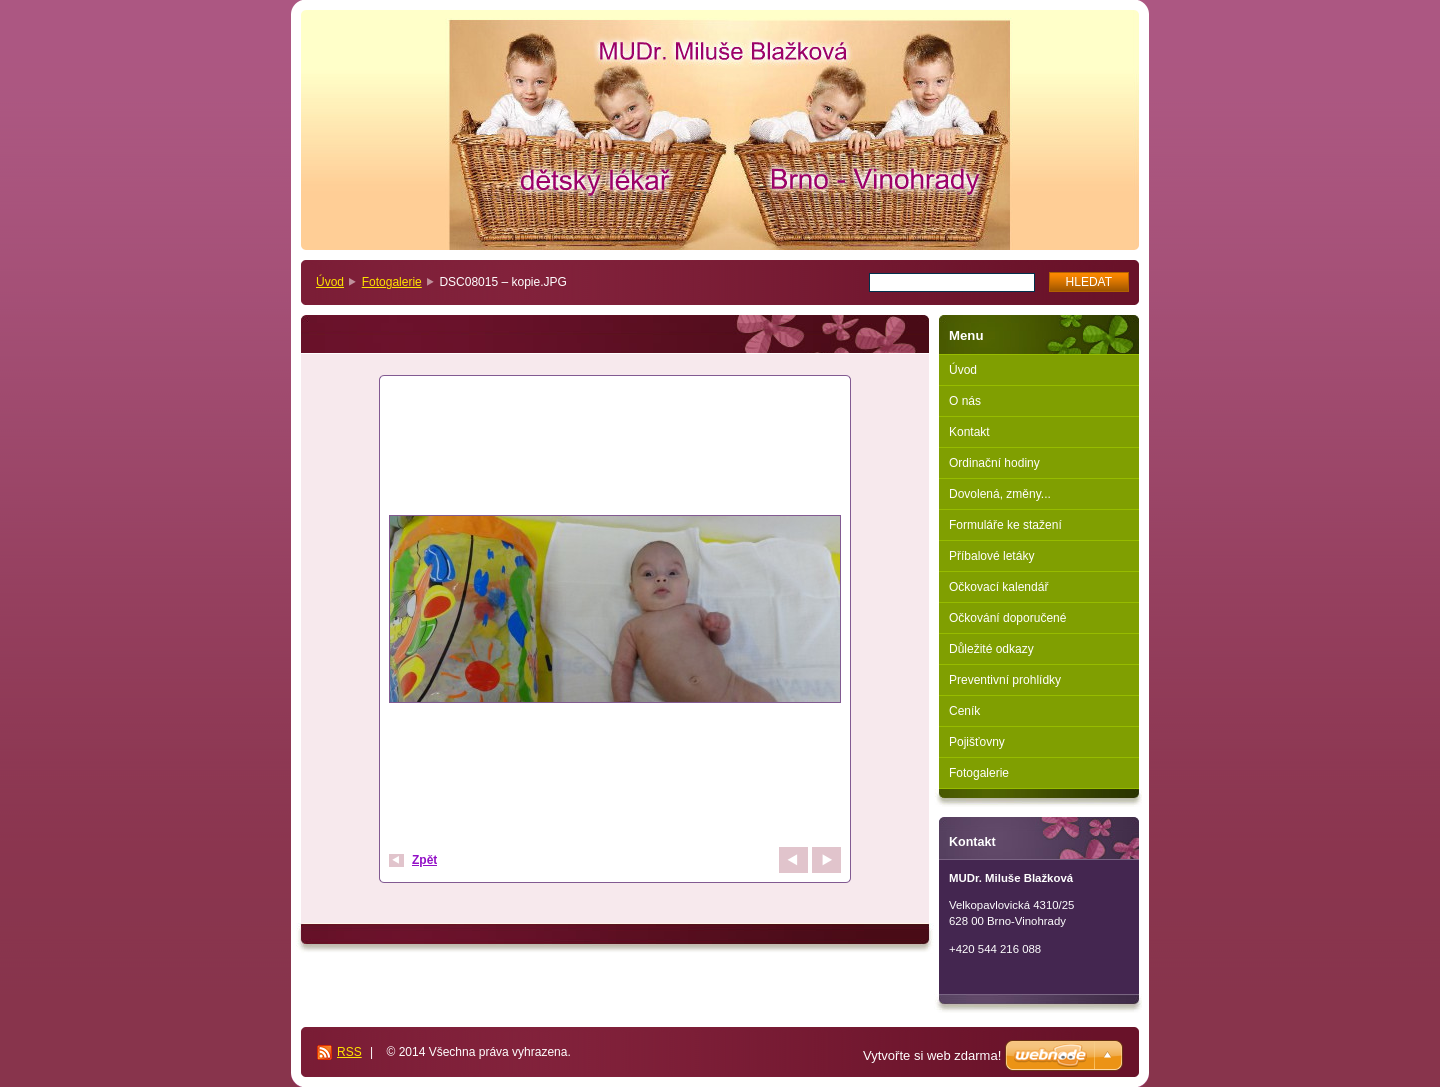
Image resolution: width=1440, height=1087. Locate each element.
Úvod (330, 282)
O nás (965, 401)
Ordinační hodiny (994, 463)
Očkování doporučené (1007, 618)
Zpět (424, 860)
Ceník (964, 711)
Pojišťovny (977, 742)
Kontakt (969, 432)
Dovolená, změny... (1000, 494)
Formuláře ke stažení (1005, 525)
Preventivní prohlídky (1005, 680)
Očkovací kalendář (998, 587)
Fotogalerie (392, 282)
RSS (349, 1052)
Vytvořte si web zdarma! (932, 1055)
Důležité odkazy (991, 649)
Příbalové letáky (991, 556)
